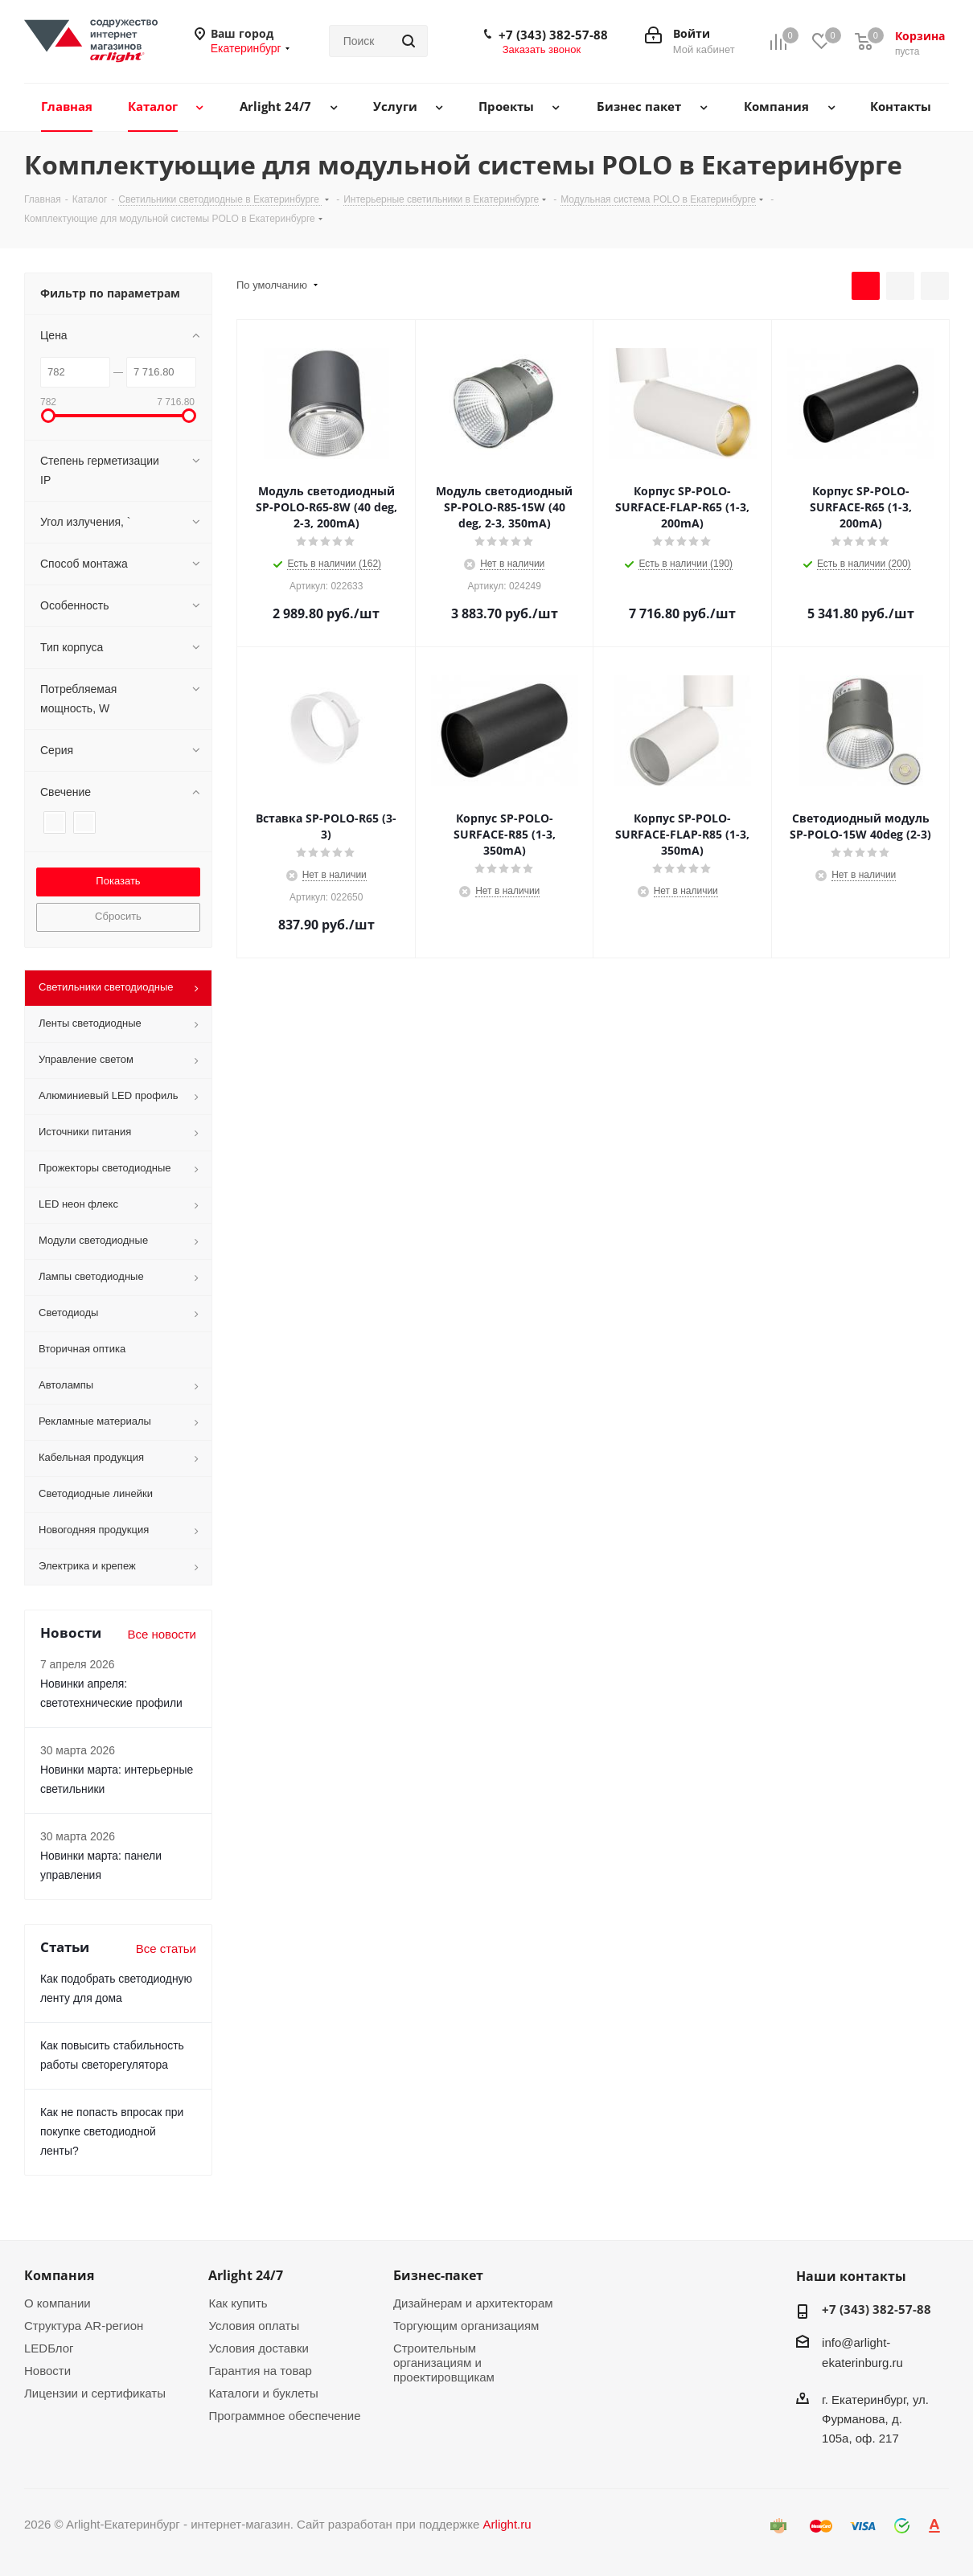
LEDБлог (49, 2348)
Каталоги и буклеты (263, 2393)
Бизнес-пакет (438, 2275)
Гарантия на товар (259, 2370)
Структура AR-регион (83, 2325)
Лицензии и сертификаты (95, 2393)
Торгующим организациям (466, 2325)
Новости (47, 2370)
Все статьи (166, 1948)
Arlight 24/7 (245, 2275)
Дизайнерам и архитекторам (473, 2303)
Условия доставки (258, 2348)
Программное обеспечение (284, 2415)
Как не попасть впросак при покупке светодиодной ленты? (111, 2131)
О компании (57, 2303)
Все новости (161, 1634)
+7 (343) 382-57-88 (553, 34)
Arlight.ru (507, 2524)
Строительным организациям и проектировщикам (444, 2362)
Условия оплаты (253, 2325)
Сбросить (118, 916)
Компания (59, 2275)
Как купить (237, 2303)
